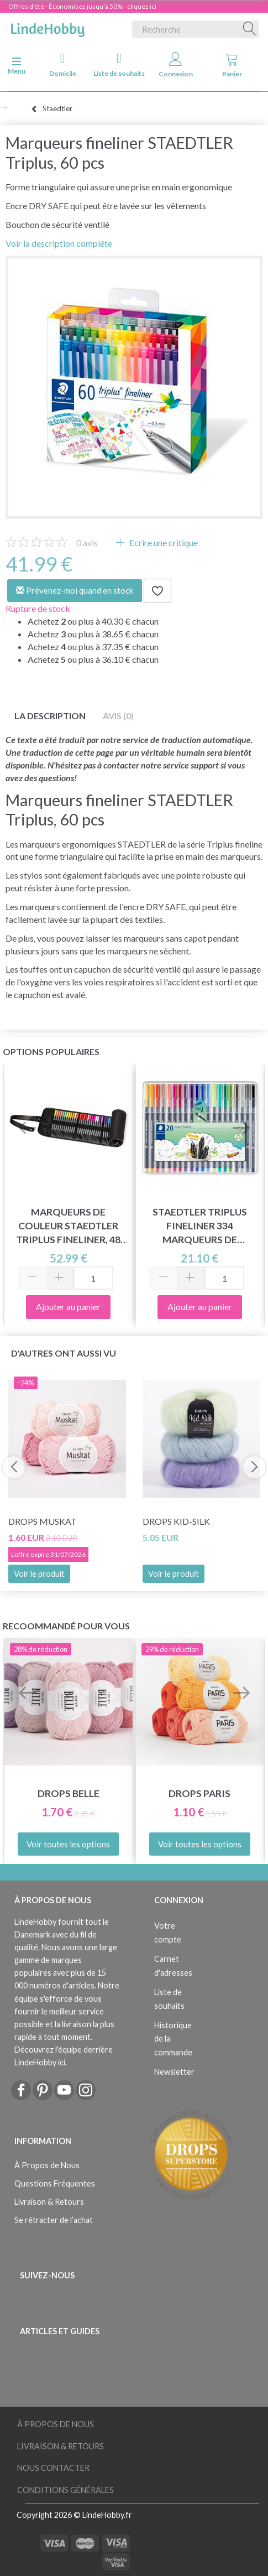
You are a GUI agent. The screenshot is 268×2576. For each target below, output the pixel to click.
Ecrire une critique (163, 542)
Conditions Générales (65, 2490)
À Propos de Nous (47, 2165)
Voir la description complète (59, 243)
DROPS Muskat (42, 1521)
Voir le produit (39, 1573)
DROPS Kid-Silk (176, 1521)
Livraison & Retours (49, 2201)
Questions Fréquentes (54, 2183)
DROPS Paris (199, 1793)
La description (50, 715)
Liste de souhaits (119, 64)
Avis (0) (118, 715)
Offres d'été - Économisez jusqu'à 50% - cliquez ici (82, 6)
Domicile (62, 64)
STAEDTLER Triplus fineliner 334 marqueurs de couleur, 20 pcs (200, 1226)
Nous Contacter (53, 2468)
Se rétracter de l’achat (53, 2220)
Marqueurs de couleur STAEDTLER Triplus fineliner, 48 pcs (68, 1226)
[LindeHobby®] (47, 27)
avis (87, 542)
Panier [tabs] (232, 65)
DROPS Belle (68, 1793)
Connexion (176, 65)
